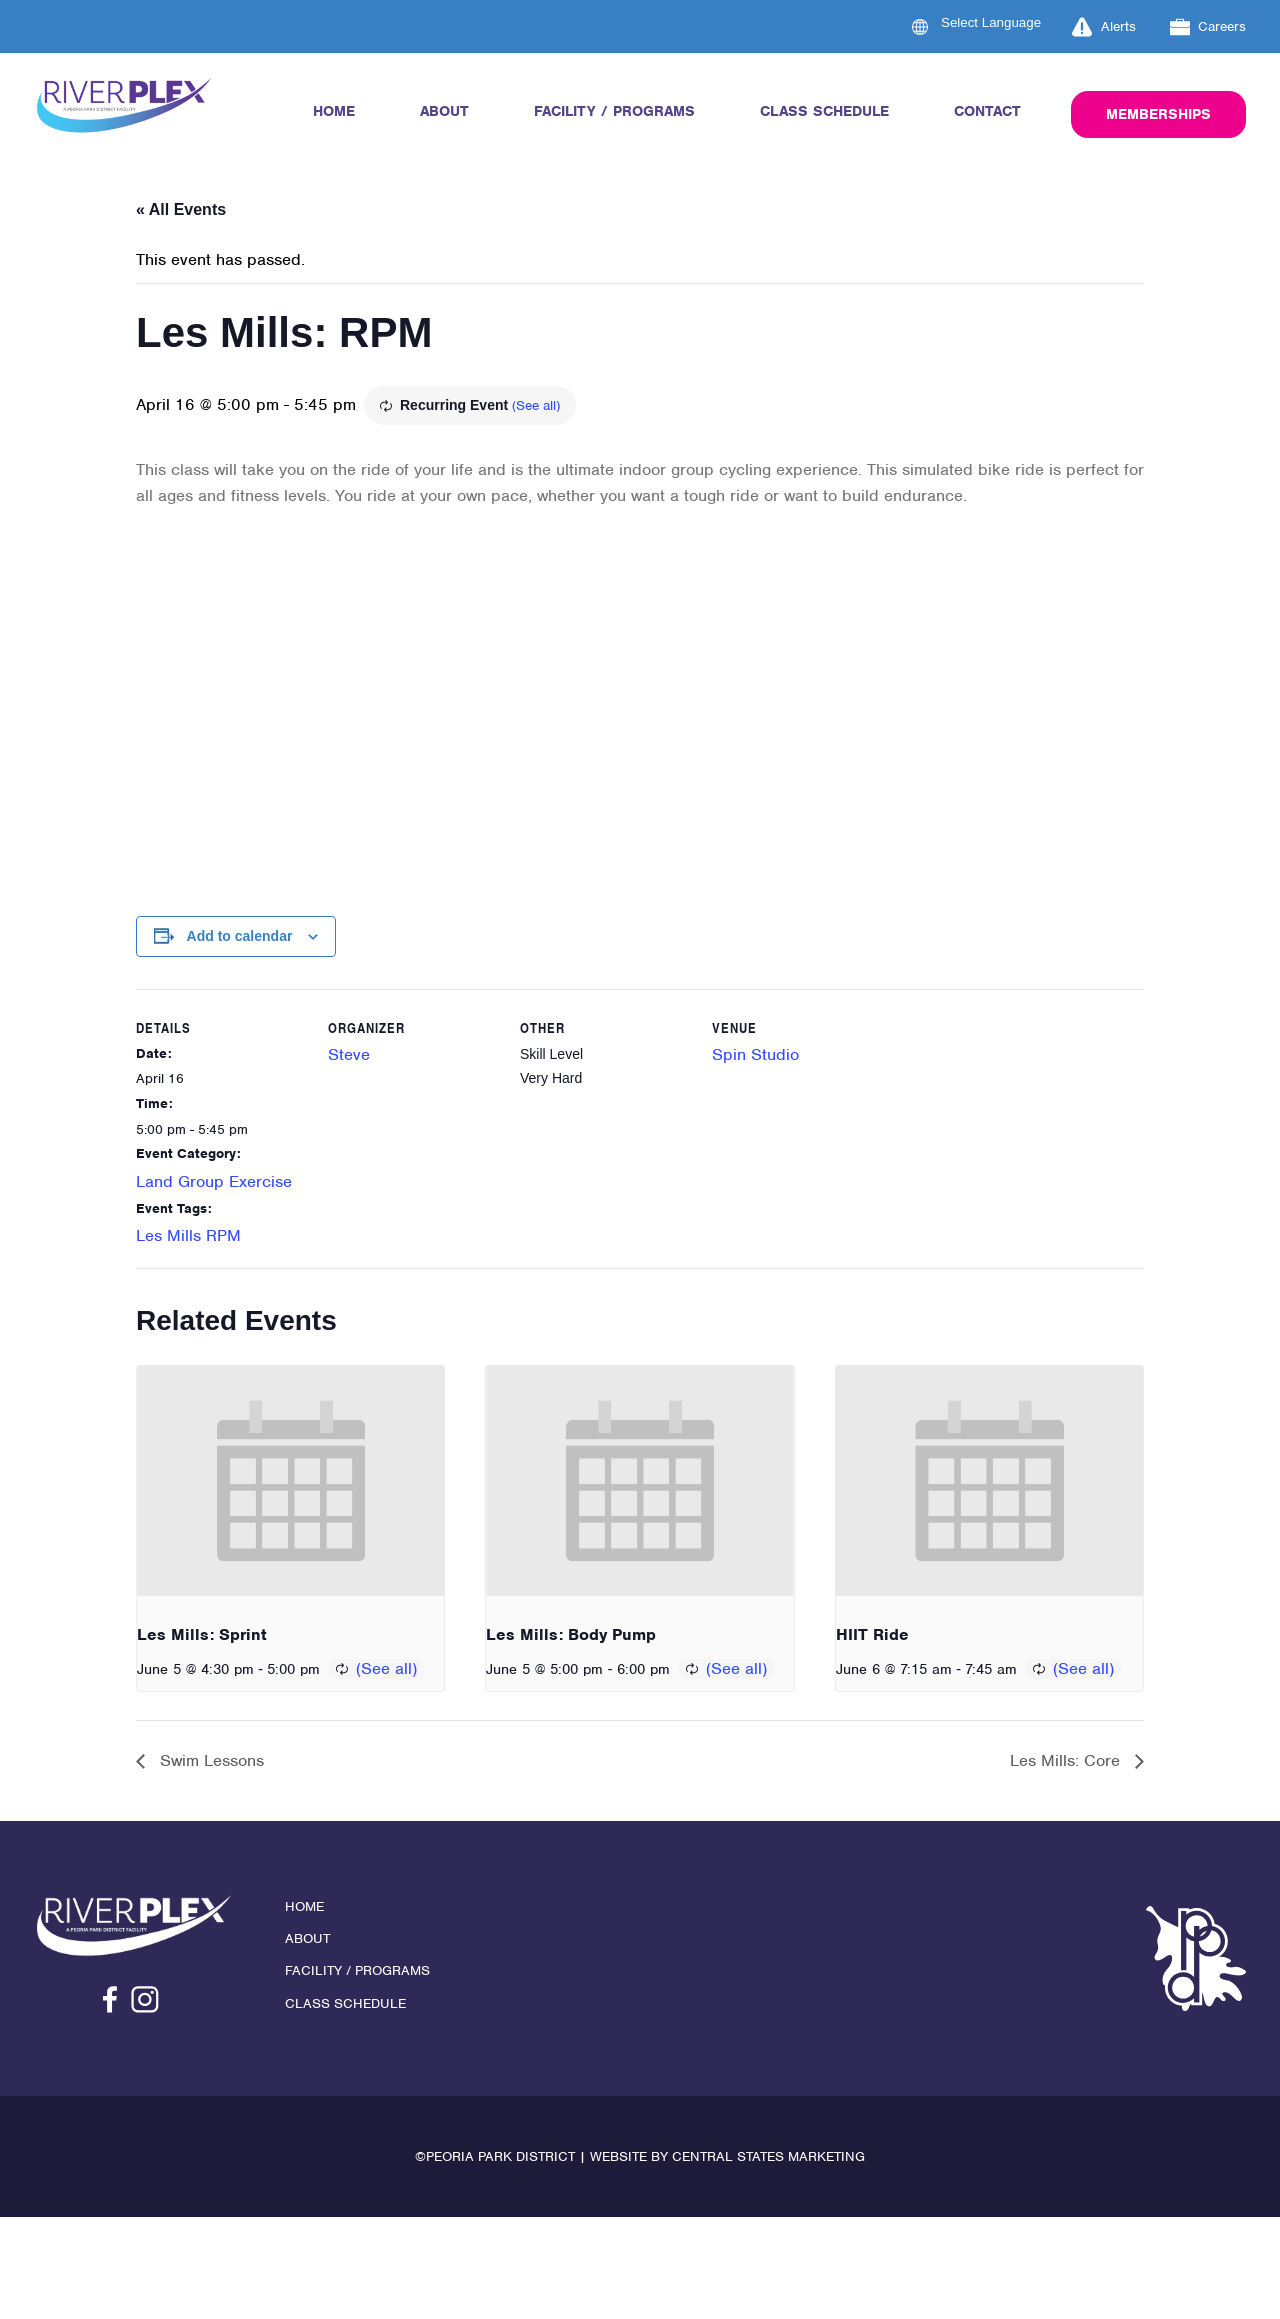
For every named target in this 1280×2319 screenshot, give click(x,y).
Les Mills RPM (188, 1235)
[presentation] (290, 1481)
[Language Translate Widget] (1003, 22)
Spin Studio (755, 1054)
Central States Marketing (768, 2156)
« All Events (181, 209)
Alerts (1104, 27)
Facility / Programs (614, 111)
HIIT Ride (872, 1634)
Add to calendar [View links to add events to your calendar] (240, 936)
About (444, 111)
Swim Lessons (209, 1760)
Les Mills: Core (1067, 1760)
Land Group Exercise (214, 1181)
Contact (987, 111)
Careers (1208, 27)
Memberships (1158, 114)
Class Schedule (824, 111)
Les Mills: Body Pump (571, 1634)
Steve (349, 1054)
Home (334, 111)
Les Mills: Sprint (202, 1634)
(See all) (536, 405)
